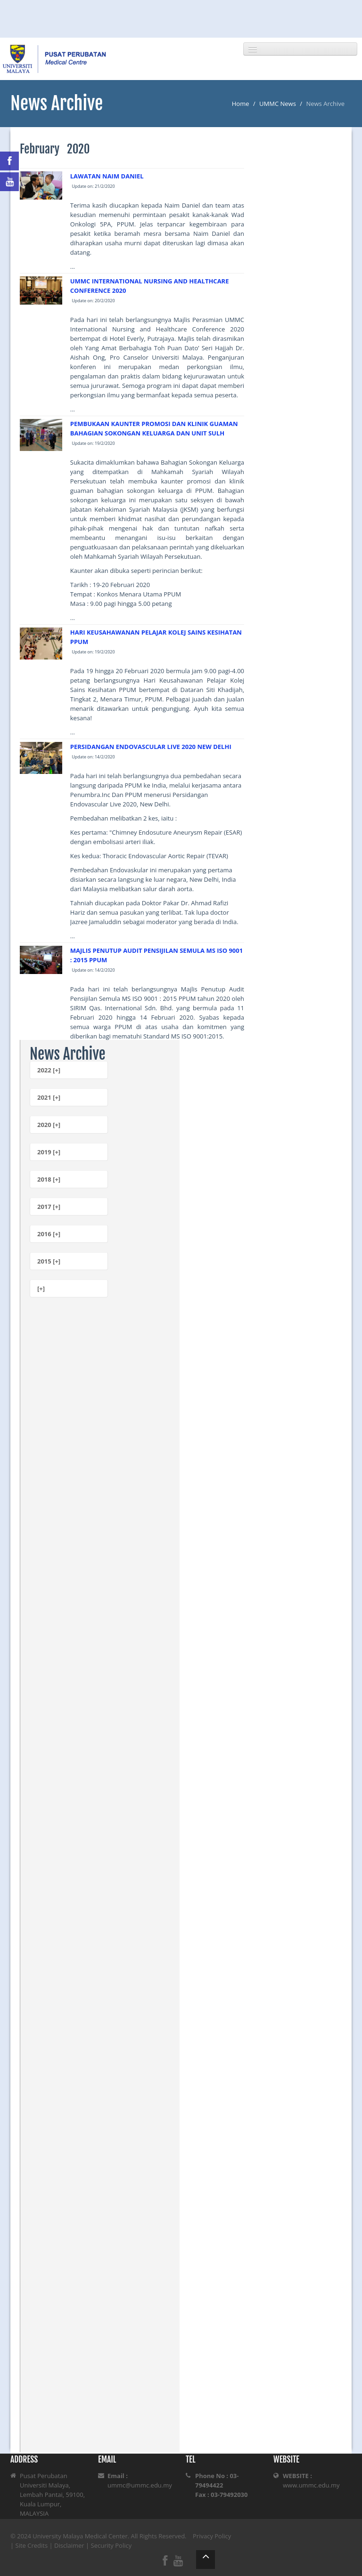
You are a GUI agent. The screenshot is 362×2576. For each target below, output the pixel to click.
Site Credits (32, 2545)
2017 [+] (48, 1206)
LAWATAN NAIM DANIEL (107, 176)
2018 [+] (48, 1179)
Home (240, 103)
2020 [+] (48, 1124)
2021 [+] (48, 1097)
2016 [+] (48, 1234)
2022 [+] (48, 1070)
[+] (41, 1288)
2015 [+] (48, 1261)
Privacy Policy (212, 2536)
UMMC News (277, 103)
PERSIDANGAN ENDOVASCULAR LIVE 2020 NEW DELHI (150, 746)
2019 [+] (48, 1152)
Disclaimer (69, 2545)
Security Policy (111, 2545)
